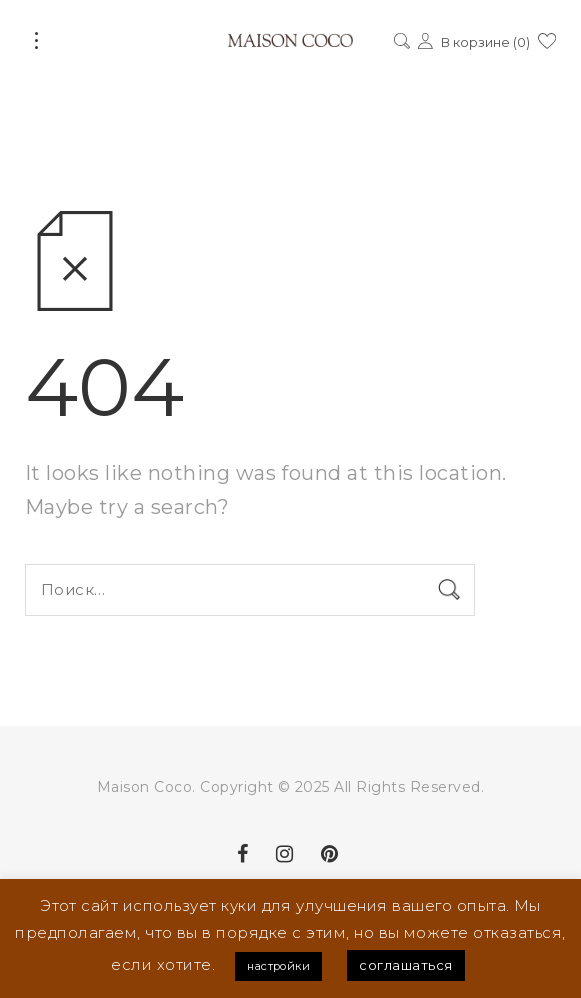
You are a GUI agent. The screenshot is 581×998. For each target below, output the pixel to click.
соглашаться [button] (405, 965)
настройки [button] (278, 966)
